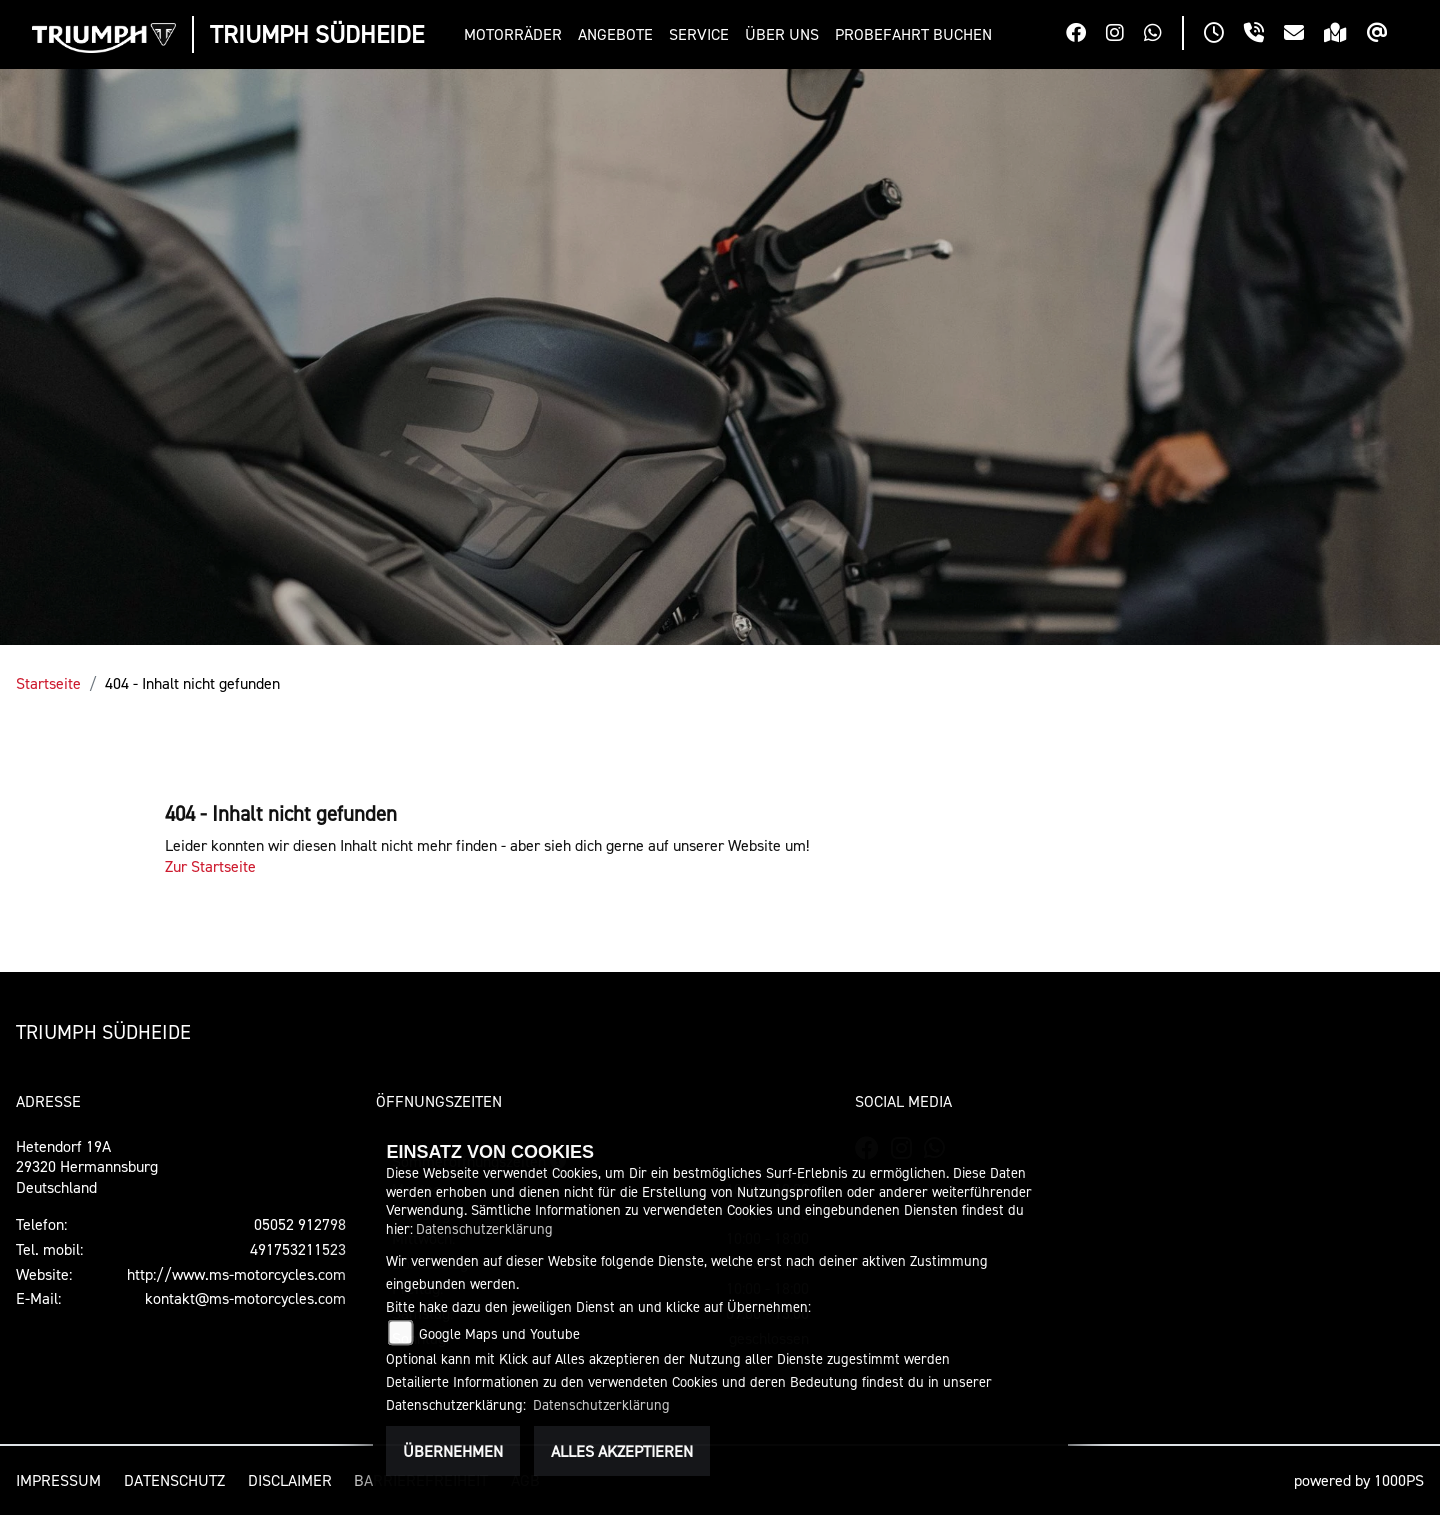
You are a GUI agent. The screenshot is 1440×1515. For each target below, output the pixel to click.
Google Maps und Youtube (499, 1333)
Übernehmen (453, 1451)
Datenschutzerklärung (484, 1228)
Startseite (48, 683)
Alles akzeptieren (622, 1451)
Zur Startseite (210, 866)
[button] (517, 34)
